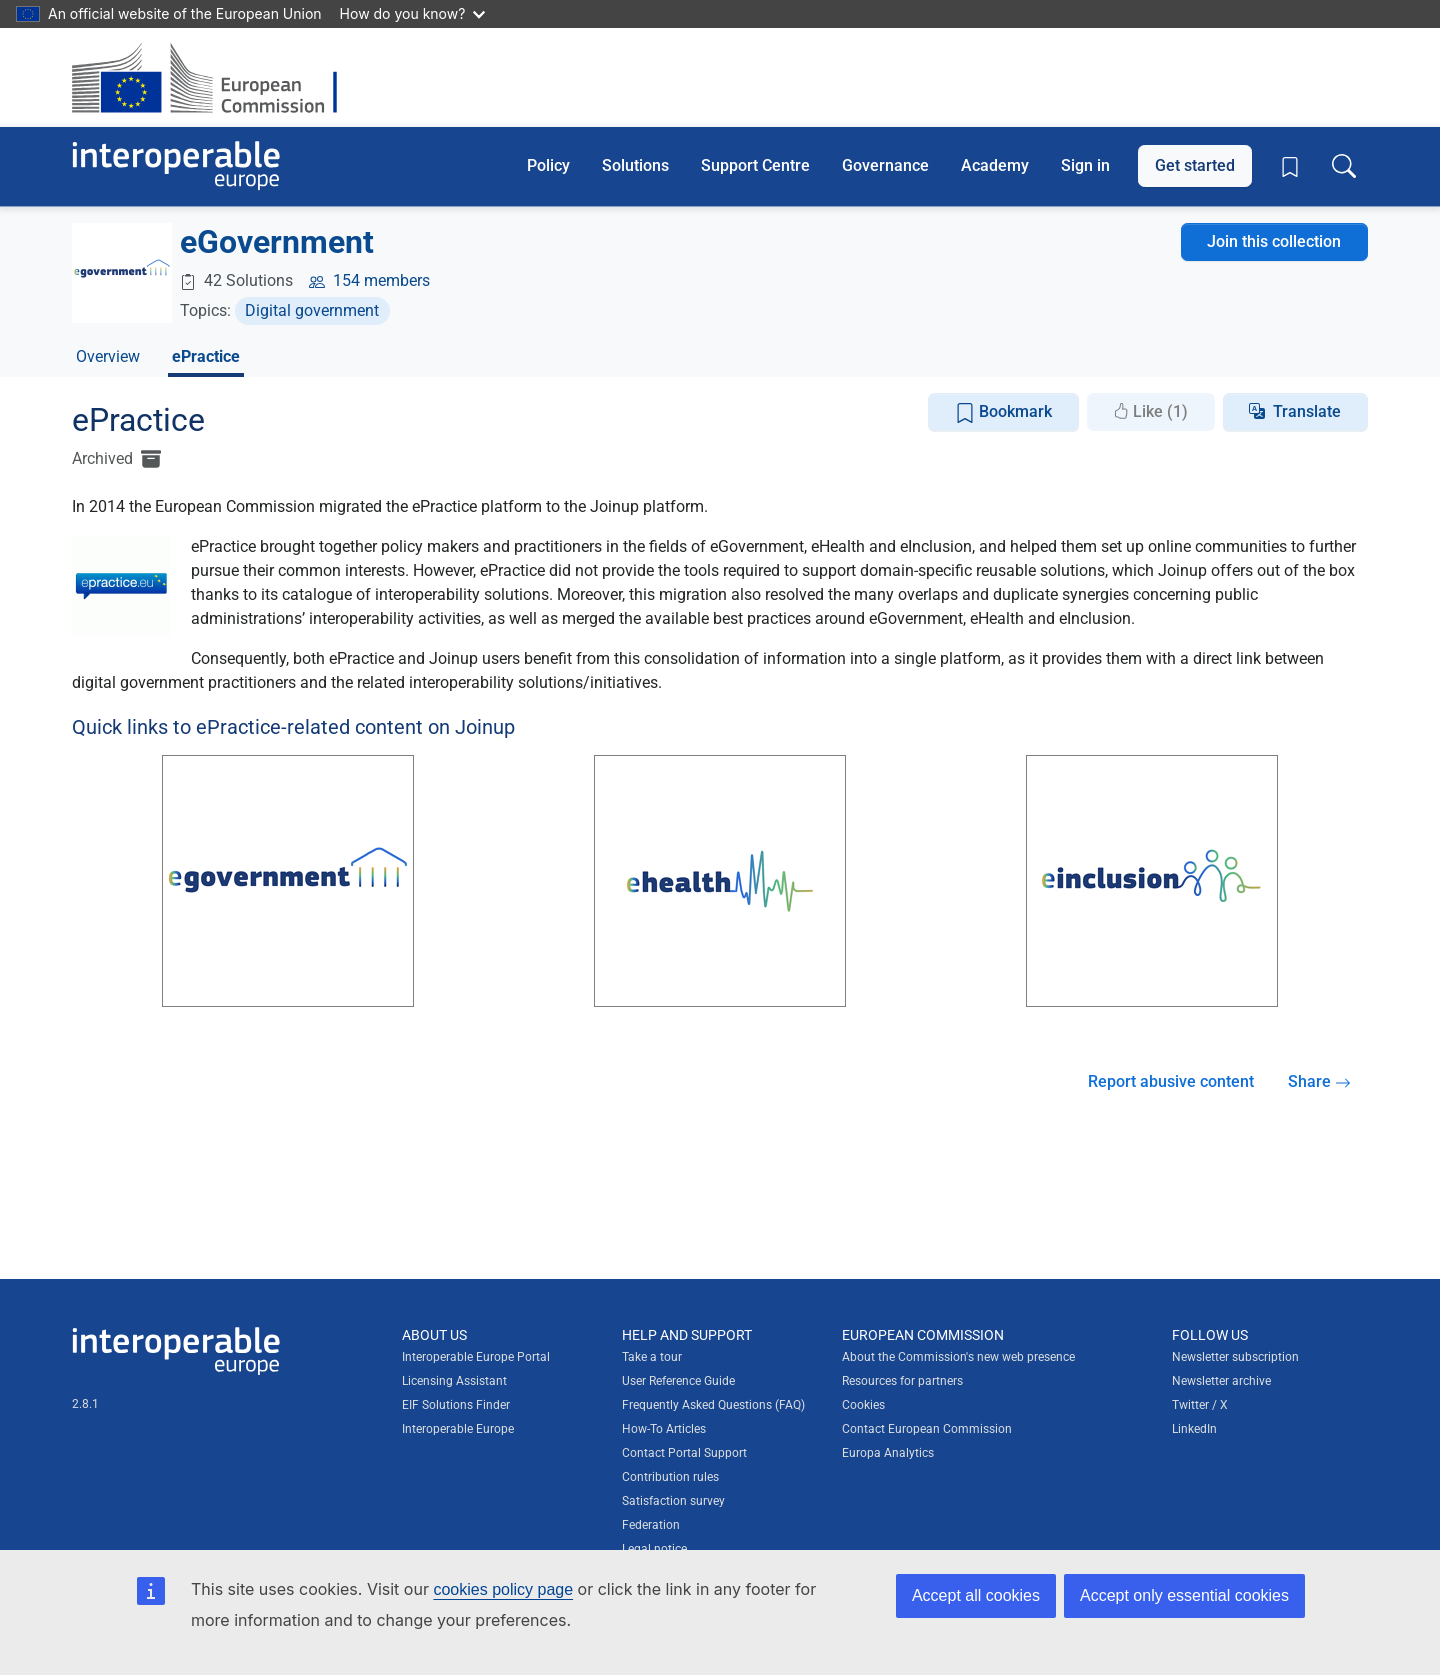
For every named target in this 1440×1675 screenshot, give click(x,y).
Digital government (312, 310)
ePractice (206, 356)
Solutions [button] (635, 165)
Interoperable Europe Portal (476, 1357)
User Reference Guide (678, 1381)
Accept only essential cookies (1184, 1595)
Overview (108, 356)
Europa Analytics (888, 1453)
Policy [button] (548, 165)
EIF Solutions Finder (456, 1405)
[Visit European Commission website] (214, 77)
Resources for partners (902, 1381)
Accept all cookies (976, 1595)
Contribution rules (670, 1477)
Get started (1195, 165)
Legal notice (654, 1549)
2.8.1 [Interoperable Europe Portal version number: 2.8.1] (85, 1404)
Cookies (863, 1405)
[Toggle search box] (1344, 166)
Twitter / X (1200, 1405)
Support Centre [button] (755, 165)
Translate (1307, 411)
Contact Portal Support (684, 1453)
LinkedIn (1194, 1429)
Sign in (1085, 165)
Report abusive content (1171, 1081)
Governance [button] (885, 165)
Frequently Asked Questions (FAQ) (713, 1405)
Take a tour (652, 1357)
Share (1319, 1081)
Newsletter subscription (1235, 1357)
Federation (651, 1525)
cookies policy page (503, 1589)
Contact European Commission (927, 1429)
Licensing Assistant (454, 1381)
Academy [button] (995, 165)
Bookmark (1003, 412)
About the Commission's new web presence (958, 1357)
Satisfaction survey (673, 1501)
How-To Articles (664, 1429)
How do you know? (413, 13)
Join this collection (1274, 241)
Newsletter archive (1221, 1381)
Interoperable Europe (458, 1429)
